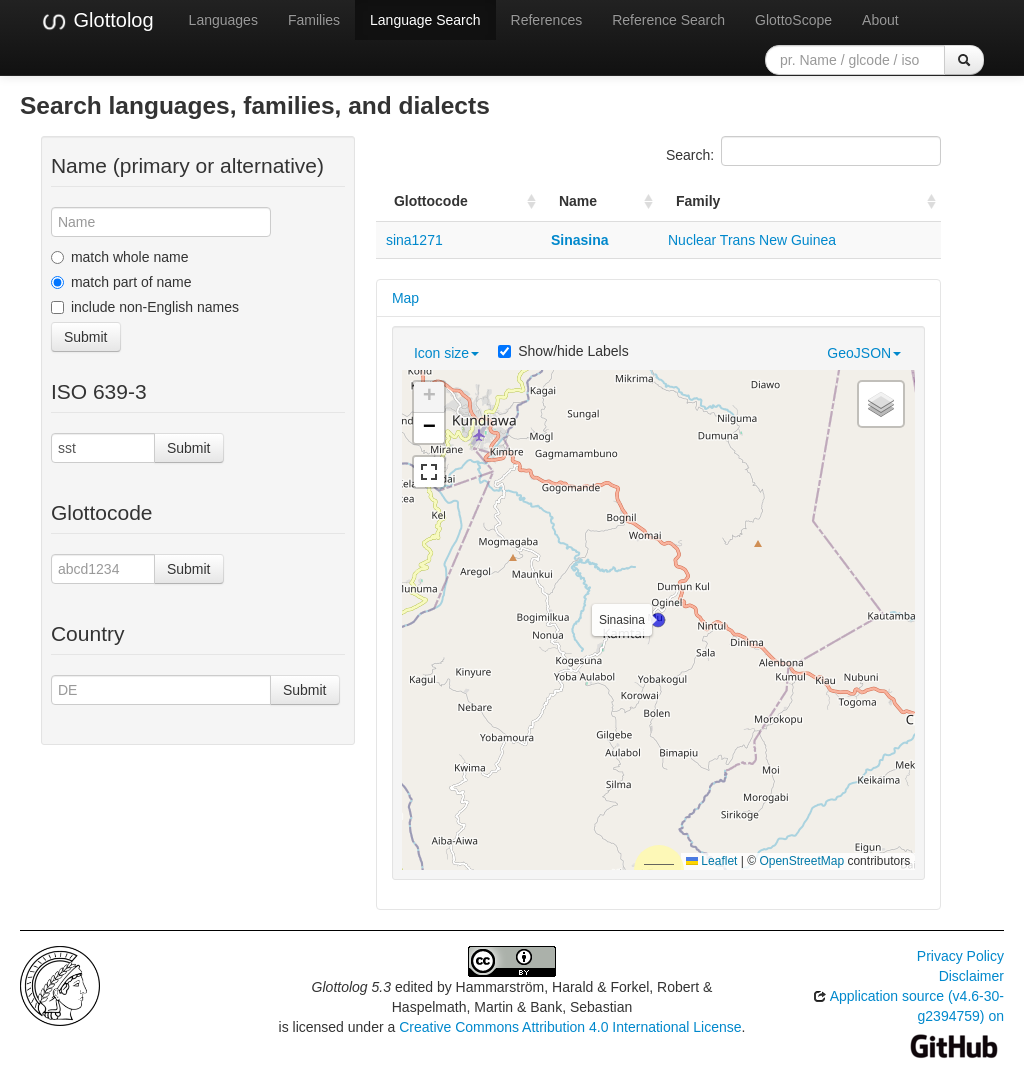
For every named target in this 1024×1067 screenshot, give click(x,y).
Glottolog (97, 21)
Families (314, 20)
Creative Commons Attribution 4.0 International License (570, 1027)
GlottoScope (793, 20)
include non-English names (145, 307)
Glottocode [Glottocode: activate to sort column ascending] (431, 201)
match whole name (120, 257)
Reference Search (668, 20)
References (547, 20)
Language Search (425, 20)
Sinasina (580, 240)
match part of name (121, 282)
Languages (223, 20)
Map (405, 298)
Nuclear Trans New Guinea (752, 240)
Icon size (446, 353)
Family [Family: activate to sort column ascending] (698, 201)
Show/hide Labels (563, 351)
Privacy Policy (960, 956)
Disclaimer (971, 976)
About (880, 20)
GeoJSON (864, 353)
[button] (658, 620)
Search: (803, 151)
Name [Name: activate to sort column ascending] (578, 201)
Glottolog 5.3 (351, 987)
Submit (86, 337)
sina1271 (414, 240)
